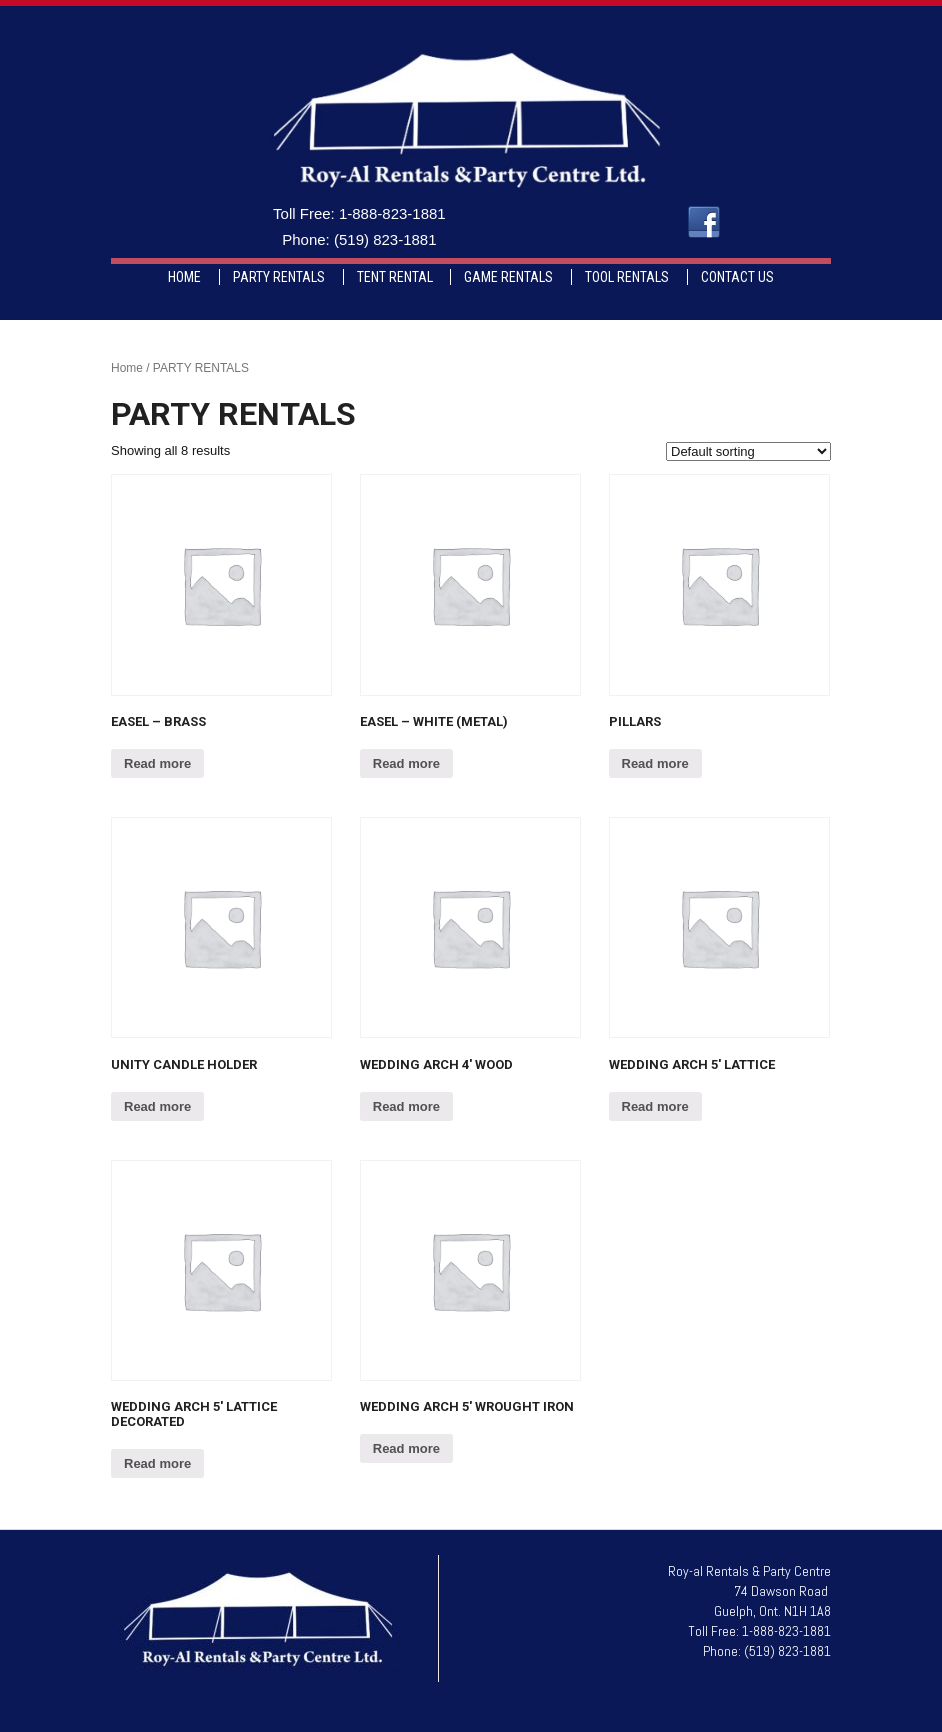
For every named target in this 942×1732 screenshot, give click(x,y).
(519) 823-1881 (385, 239)
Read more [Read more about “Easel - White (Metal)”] (406, 763)
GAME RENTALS (508, 277)
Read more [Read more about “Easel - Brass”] (157, 763)
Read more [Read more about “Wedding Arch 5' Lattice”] (655, 1106)
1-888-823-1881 (392, 213)
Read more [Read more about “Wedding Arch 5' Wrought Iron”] (406, 1448)
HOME (184, 277)
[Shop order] (748, 451)
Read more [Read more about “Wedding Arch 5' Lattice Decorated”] (157, 1463)
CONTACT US (737, 277)
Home (127, 368)
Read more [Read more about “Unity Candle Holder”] (157, 1106)
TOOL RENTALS (627, 277)
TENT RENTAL (395, 277)
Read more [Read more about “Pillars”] (655, 763)
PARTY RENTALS (279, 277)
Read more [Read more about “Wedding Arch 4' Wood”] (406, 1106)
